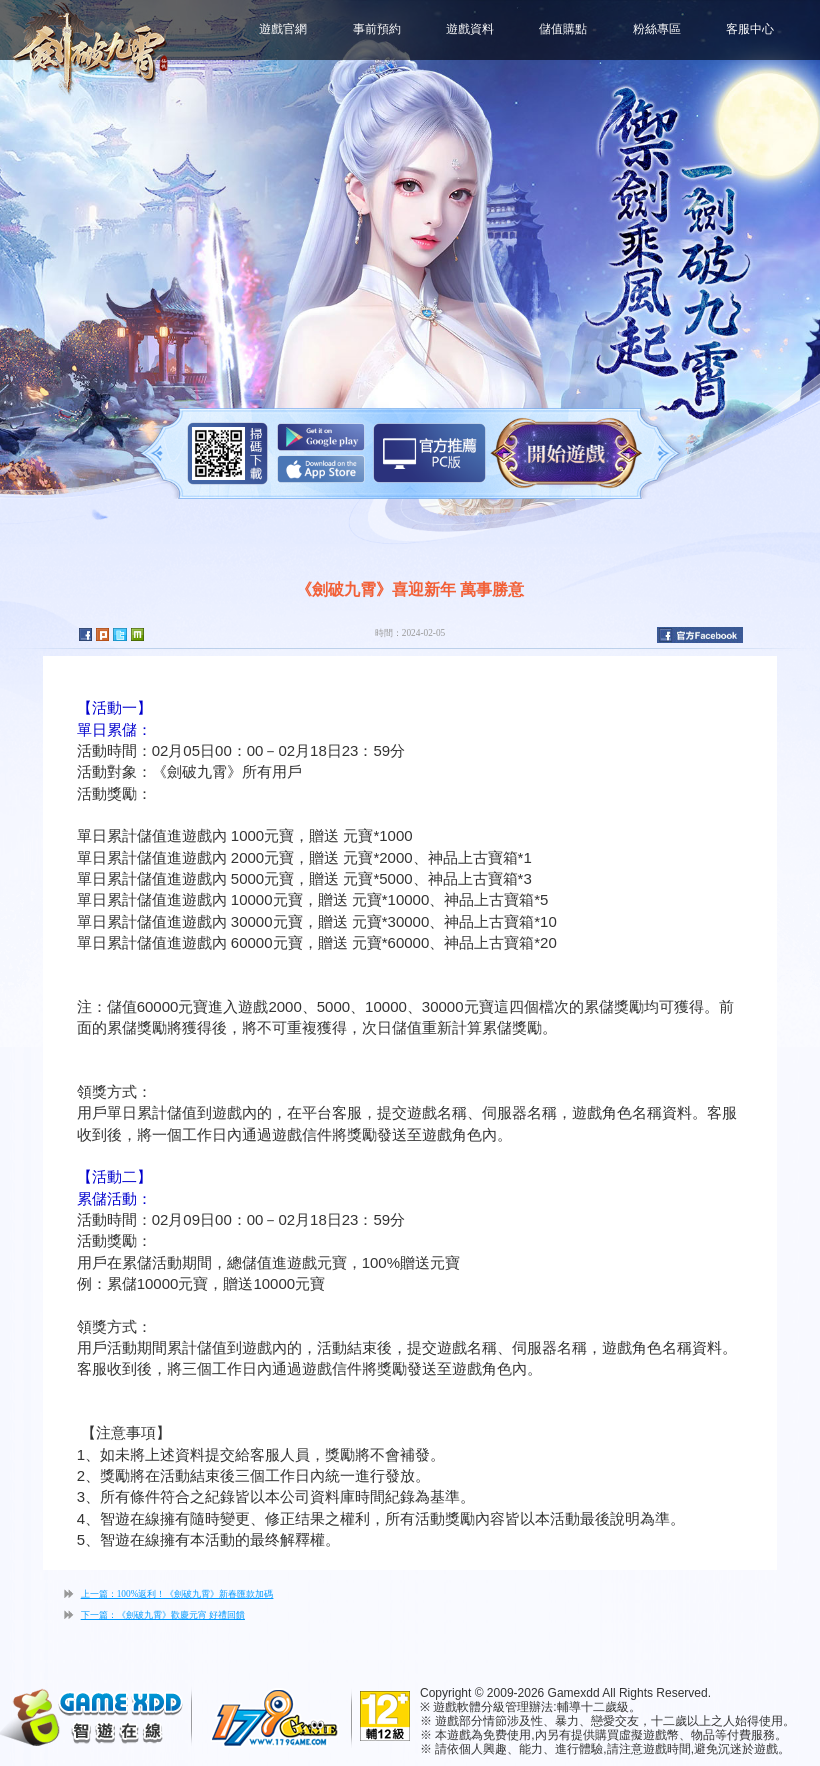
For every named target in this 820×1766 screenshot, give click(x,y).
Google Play (321, 437)
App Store (321, 469)
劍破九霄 (90, 50)
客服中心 (750, 29)
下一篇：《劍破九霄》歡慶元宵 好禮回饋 (163, 1615)
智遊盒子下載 (429, 453)
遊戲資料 (470, 29)
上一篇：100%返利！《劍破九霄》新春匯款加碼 (177, 1594)
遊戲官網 (283, 29)
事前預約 (377, 29)
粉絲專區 (657, 29)
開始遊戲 (566, 453)
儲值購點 (563, 29)
